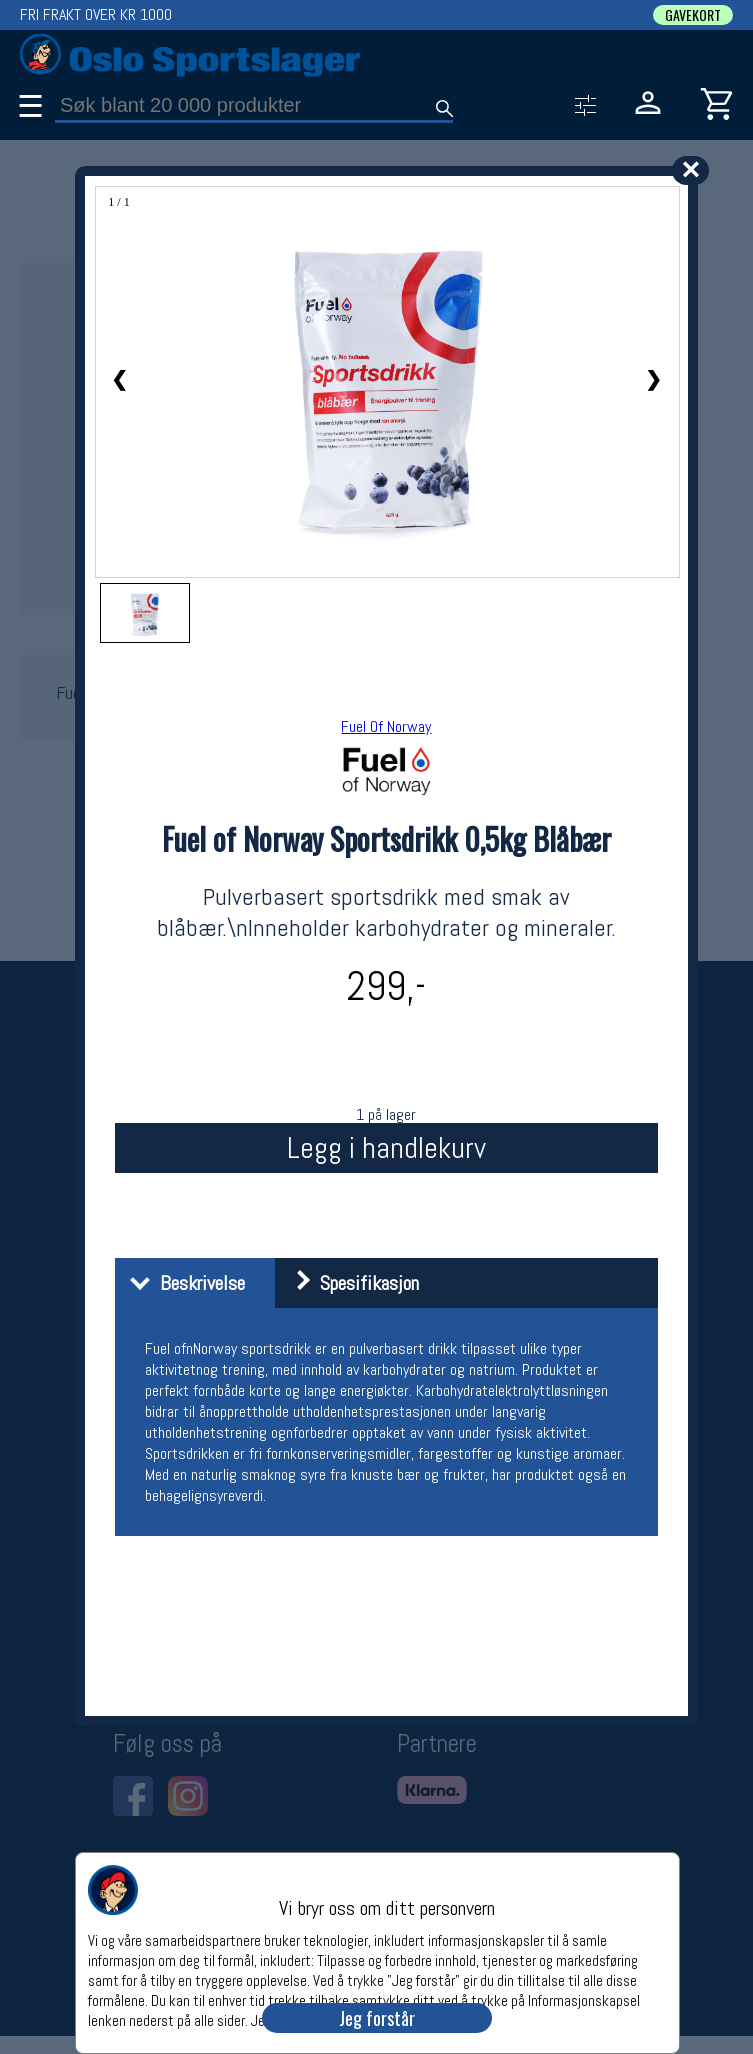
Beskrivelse (182, 1283)
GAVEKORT (693, 15)
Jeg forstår (377, 2018)
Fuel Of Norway (386, 726)
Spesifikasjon (349, 1283)
